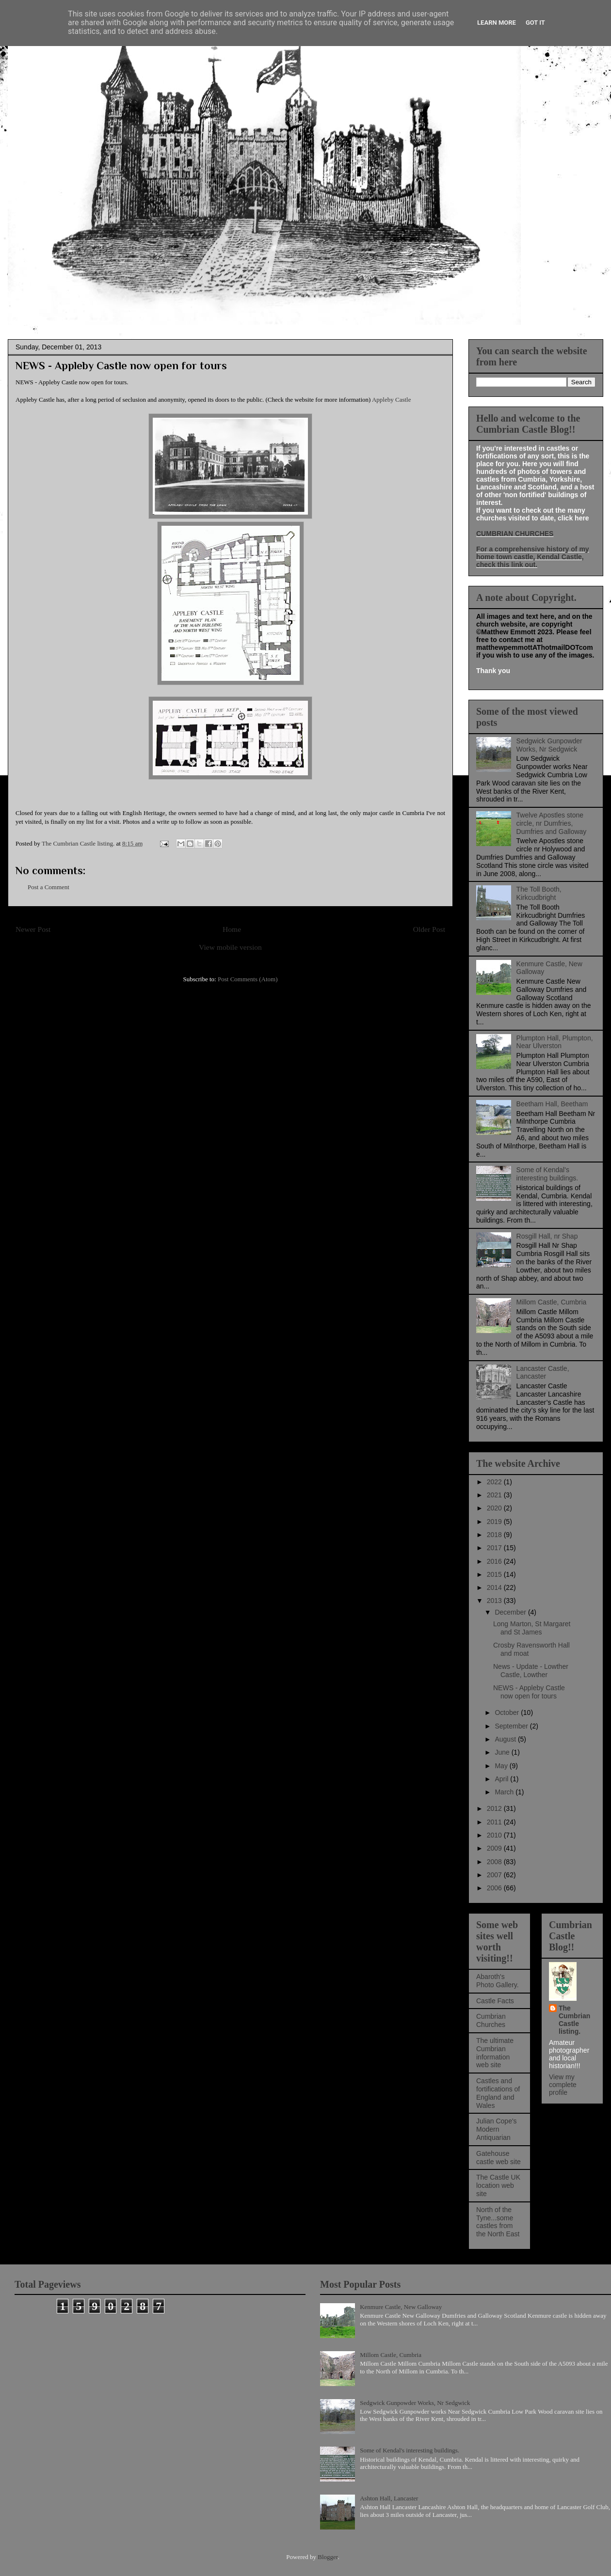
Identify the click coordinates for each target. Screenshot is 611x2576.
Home (232, 929)
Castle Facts (495, 2001)
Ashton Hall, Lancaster (389, 2498)
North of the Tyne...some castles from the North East (498, 2222)
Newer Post (33, 929)
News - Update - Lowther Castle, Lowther (530, 1671)
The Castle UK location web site (498, 2185)
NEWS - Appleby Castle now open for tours (529, 1692)
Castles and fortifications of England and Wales (498, 2093)
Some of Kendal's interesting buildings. (547, 1174)
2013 (495, 1600)
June (503, 1752)
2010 (495, 1835)
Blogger (328, 2556)
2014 (495, 1587)
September (512, 1726)
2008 (495, 1862)
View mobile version (230, 947)
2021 (495, 1495)
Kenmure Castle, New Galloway (401, 2306)
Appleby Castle (391, 399)
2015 (495, 1574)
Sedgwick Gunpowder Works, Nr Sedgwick (549, 745)
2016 (495, 1561)
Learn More (496, 22)
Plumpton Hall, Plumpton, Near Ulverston (554, 1042)
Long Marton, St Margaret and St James (532, 1628)
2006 (495, 1888)
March (505, 1792)
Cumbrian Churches (491, 2020)
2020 (495, 1508)
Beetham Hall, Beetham (552, 1104)
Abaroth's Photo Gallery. (497, 1981)
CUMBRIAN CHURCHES (514, 533)
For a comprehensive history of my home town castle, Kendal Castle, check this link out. (532, 556)
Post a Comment (48, 887)
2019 (495, 1521)
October (508, 1712)
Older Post (429, 929)
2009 (495, 1848)
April (502, 1779)
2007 (495, 1875)
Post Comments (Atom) (248, 979)
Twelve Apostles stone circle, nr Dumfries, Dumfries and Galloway (551, 823)
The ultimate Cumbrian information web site (495, 2053)
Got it (535, 22)
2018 (495, 1535)
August (506, 1739)
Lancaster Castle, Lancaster (542, 1373)
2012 (495, 1808)
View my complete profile (563, 2084)
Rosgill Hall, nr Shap (547, 1236)
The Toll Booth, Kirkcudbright (539, 893)
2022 (495, 1482)
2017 (495, 1548)
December (511, 1612)
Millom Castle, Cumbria (551, 1302)
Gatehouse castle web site (498, 2158)
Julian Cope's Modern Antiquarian (496, 2129)
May (502, 1766)
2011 (495, 1822)
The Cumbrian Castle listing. (574, 2019)
